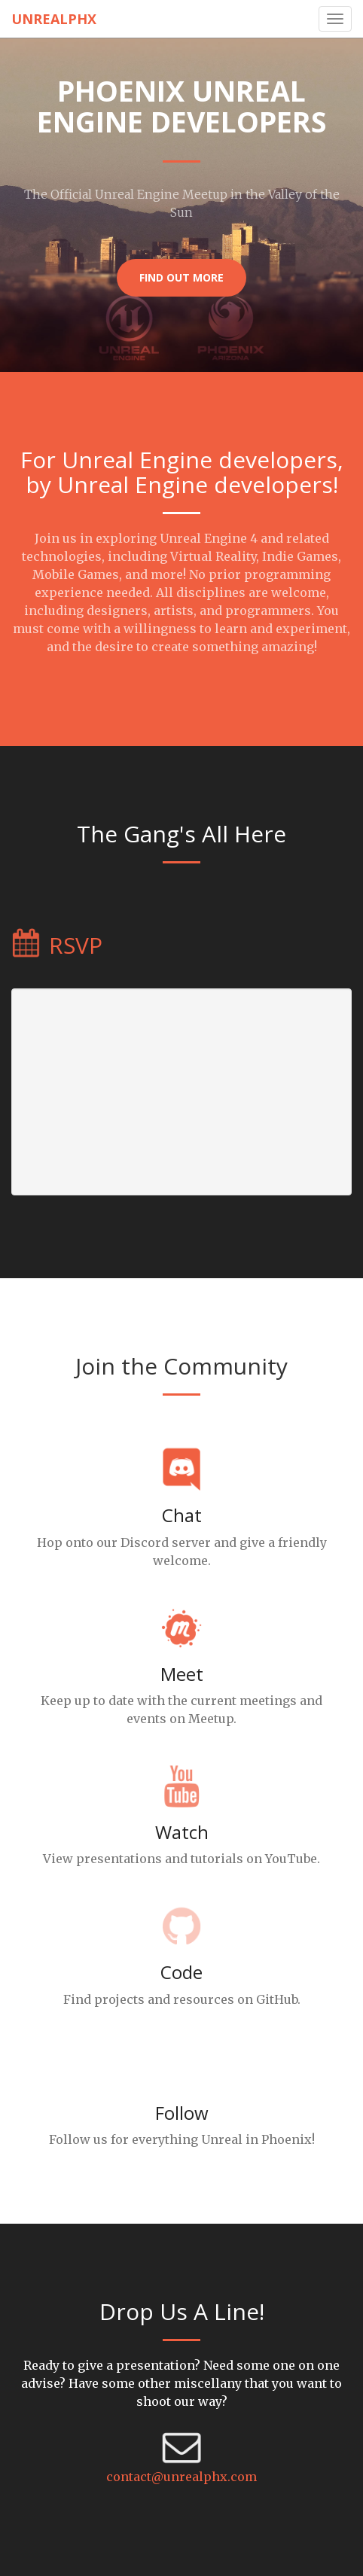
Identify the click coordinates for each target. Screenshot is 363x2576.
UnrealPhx (53, 19)
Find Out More (181, 277)
